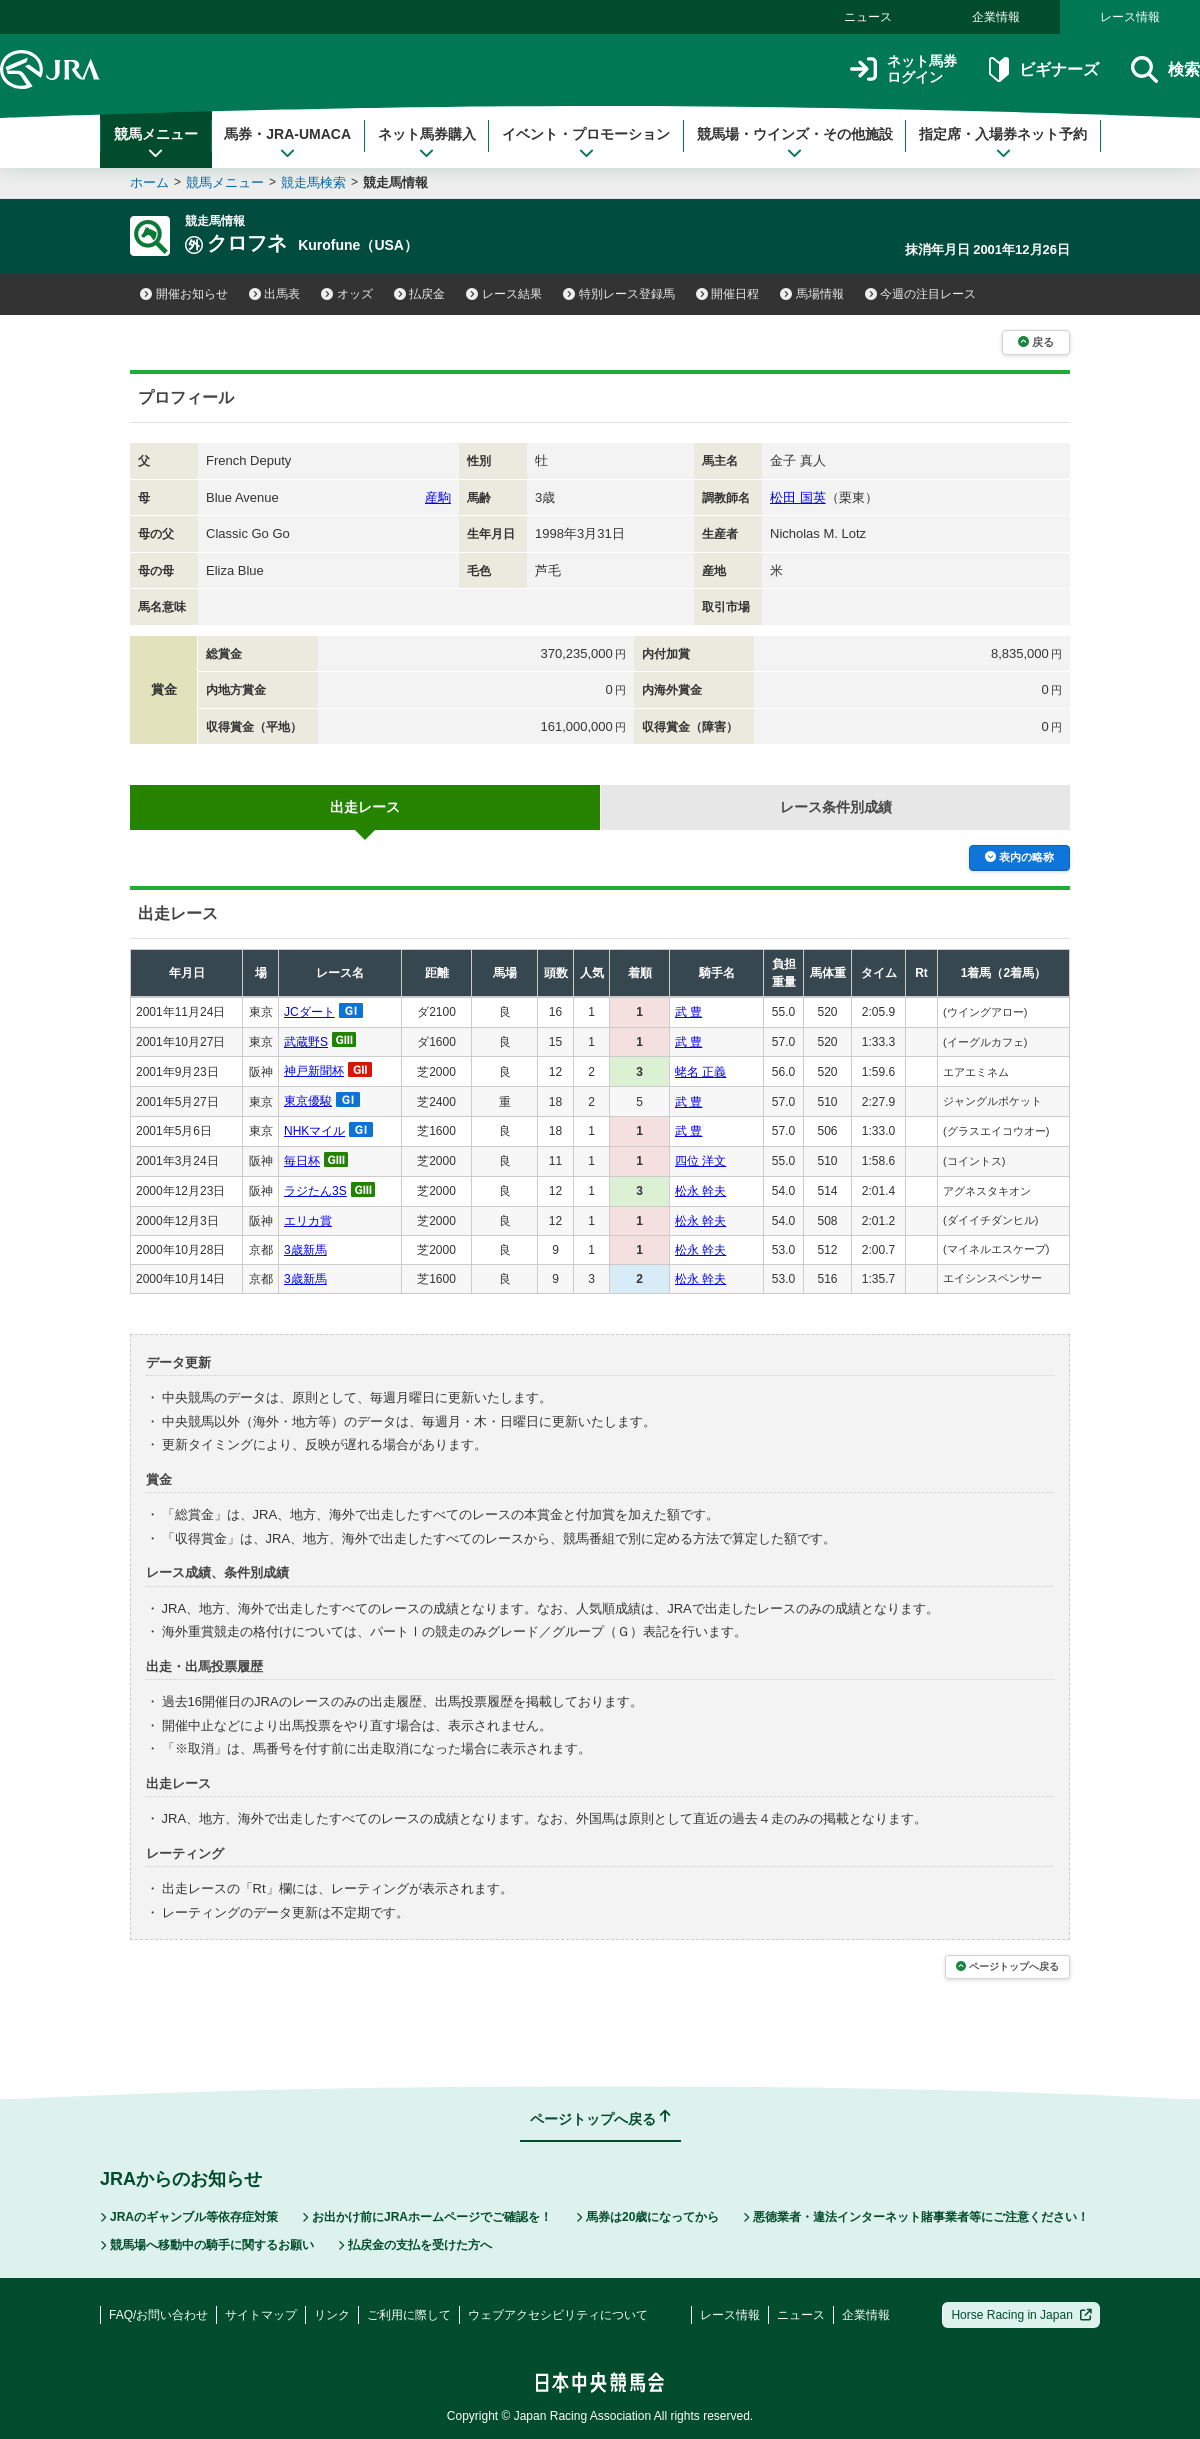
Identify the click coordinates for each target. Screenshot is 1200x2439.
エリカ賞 (308, 1221)
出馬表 (275, 294)
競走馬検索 (313, 182)
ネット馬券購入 (427, 143)
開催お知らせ (184, 294)
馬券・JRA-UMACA (287, 143)
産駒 (438, 497)
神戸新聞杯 (314, 1071)
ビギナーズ (1043, 69)
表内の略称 (1019, 857)
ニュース (868, 17)
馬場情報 (812, 294)
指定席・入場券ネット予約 (1003, 143)
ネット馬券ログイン (903, 69)
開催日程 (728, 294)
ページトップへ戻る (1007, 1966)
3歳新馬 (305, 1250)
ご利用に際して (409, 2315)
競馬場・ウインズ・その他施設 (795, 143)
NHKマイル (314, 1131)
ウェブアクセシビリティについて (558, 2315)
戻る (1036, 342)
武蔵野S (306, 1042)
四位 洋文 (700, 1161)
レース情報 (1130, 17)
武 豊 (688, 1012)
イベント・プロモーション (586, 143)
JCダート (309, 1012)
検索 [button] (1165, 69)
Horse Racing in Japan (1021, 2315)
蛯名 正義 (700, 1072)
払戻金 (420, 294)
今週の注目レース (921, 294)
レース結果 (504, 294)
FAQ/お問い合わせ (158, 2315)
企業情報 (996, 17)
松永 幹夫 (700, 1191)
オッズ (347, 294)
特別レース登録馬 (619, 294)
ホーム (149, 182)
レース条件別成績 (836, 807)
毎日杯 (302, 1161)
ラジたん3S (315, 1191)
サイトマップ (261, 2315)
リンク (332, 2315)
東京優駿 (308, 1101)
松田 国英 (798, 497)
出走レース (365, 807)
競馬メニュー (156, 143)
